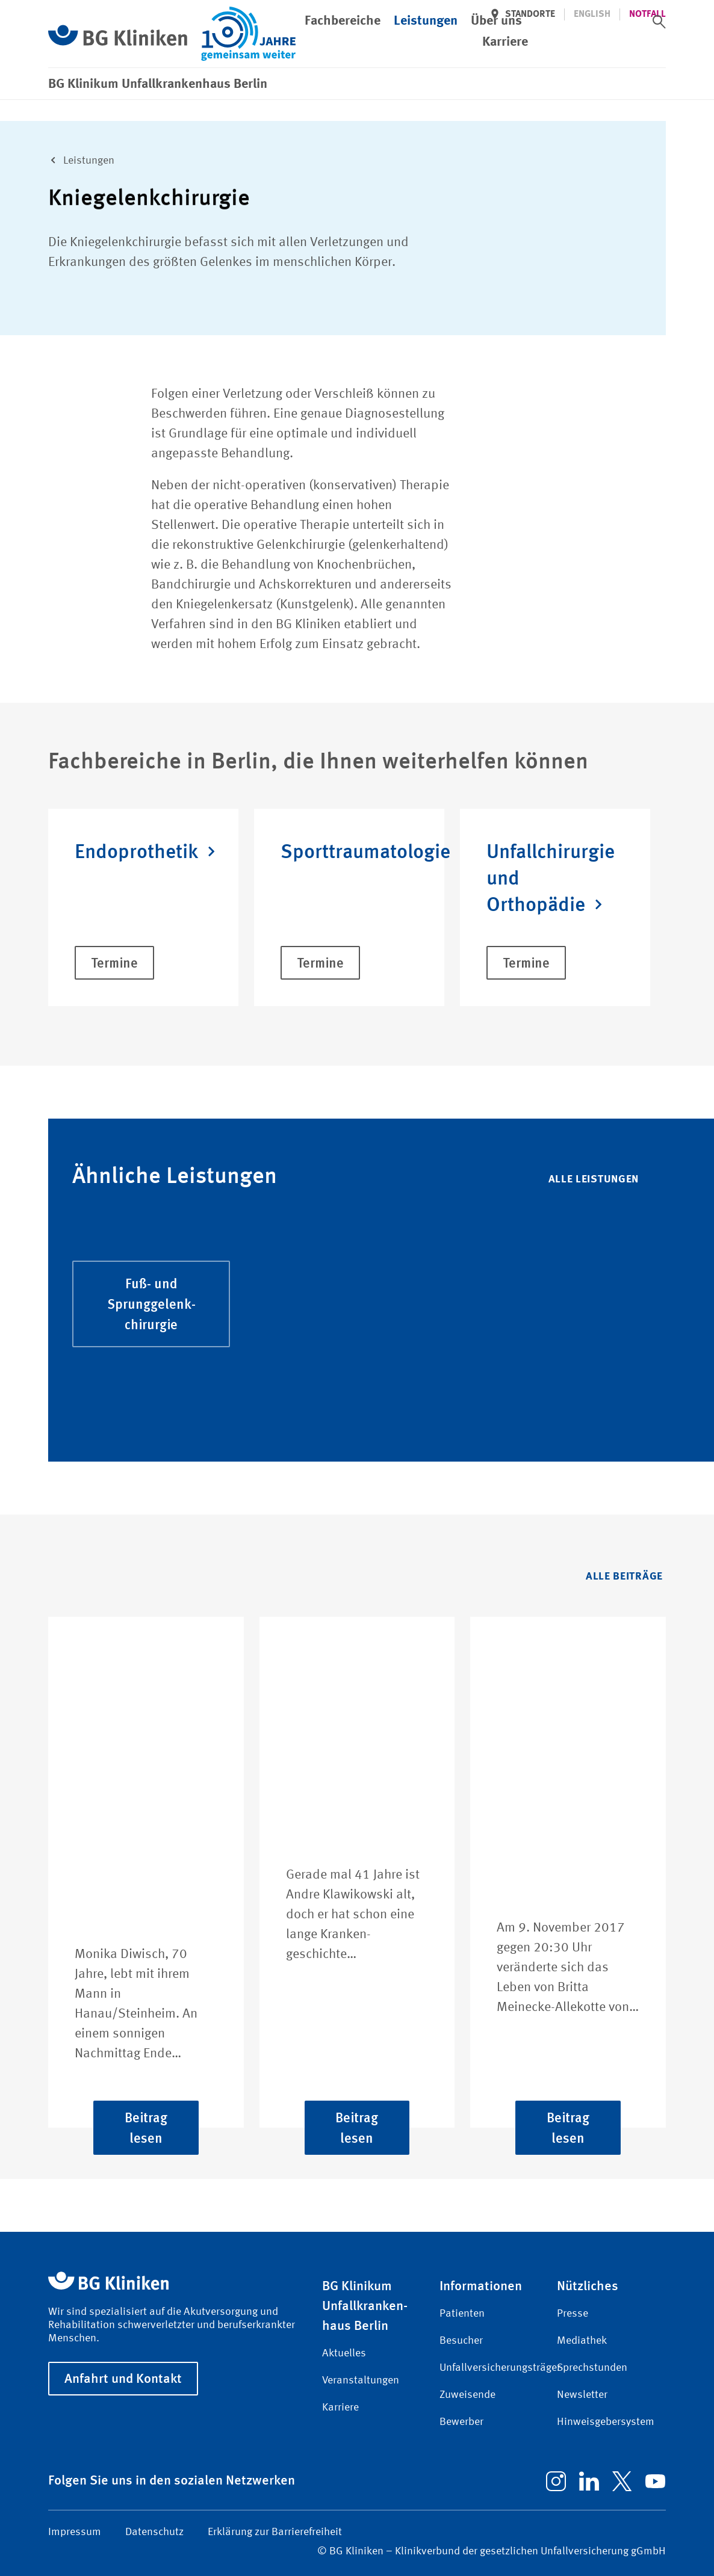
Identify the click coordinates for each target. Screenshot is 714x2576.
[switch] (659, 21)
